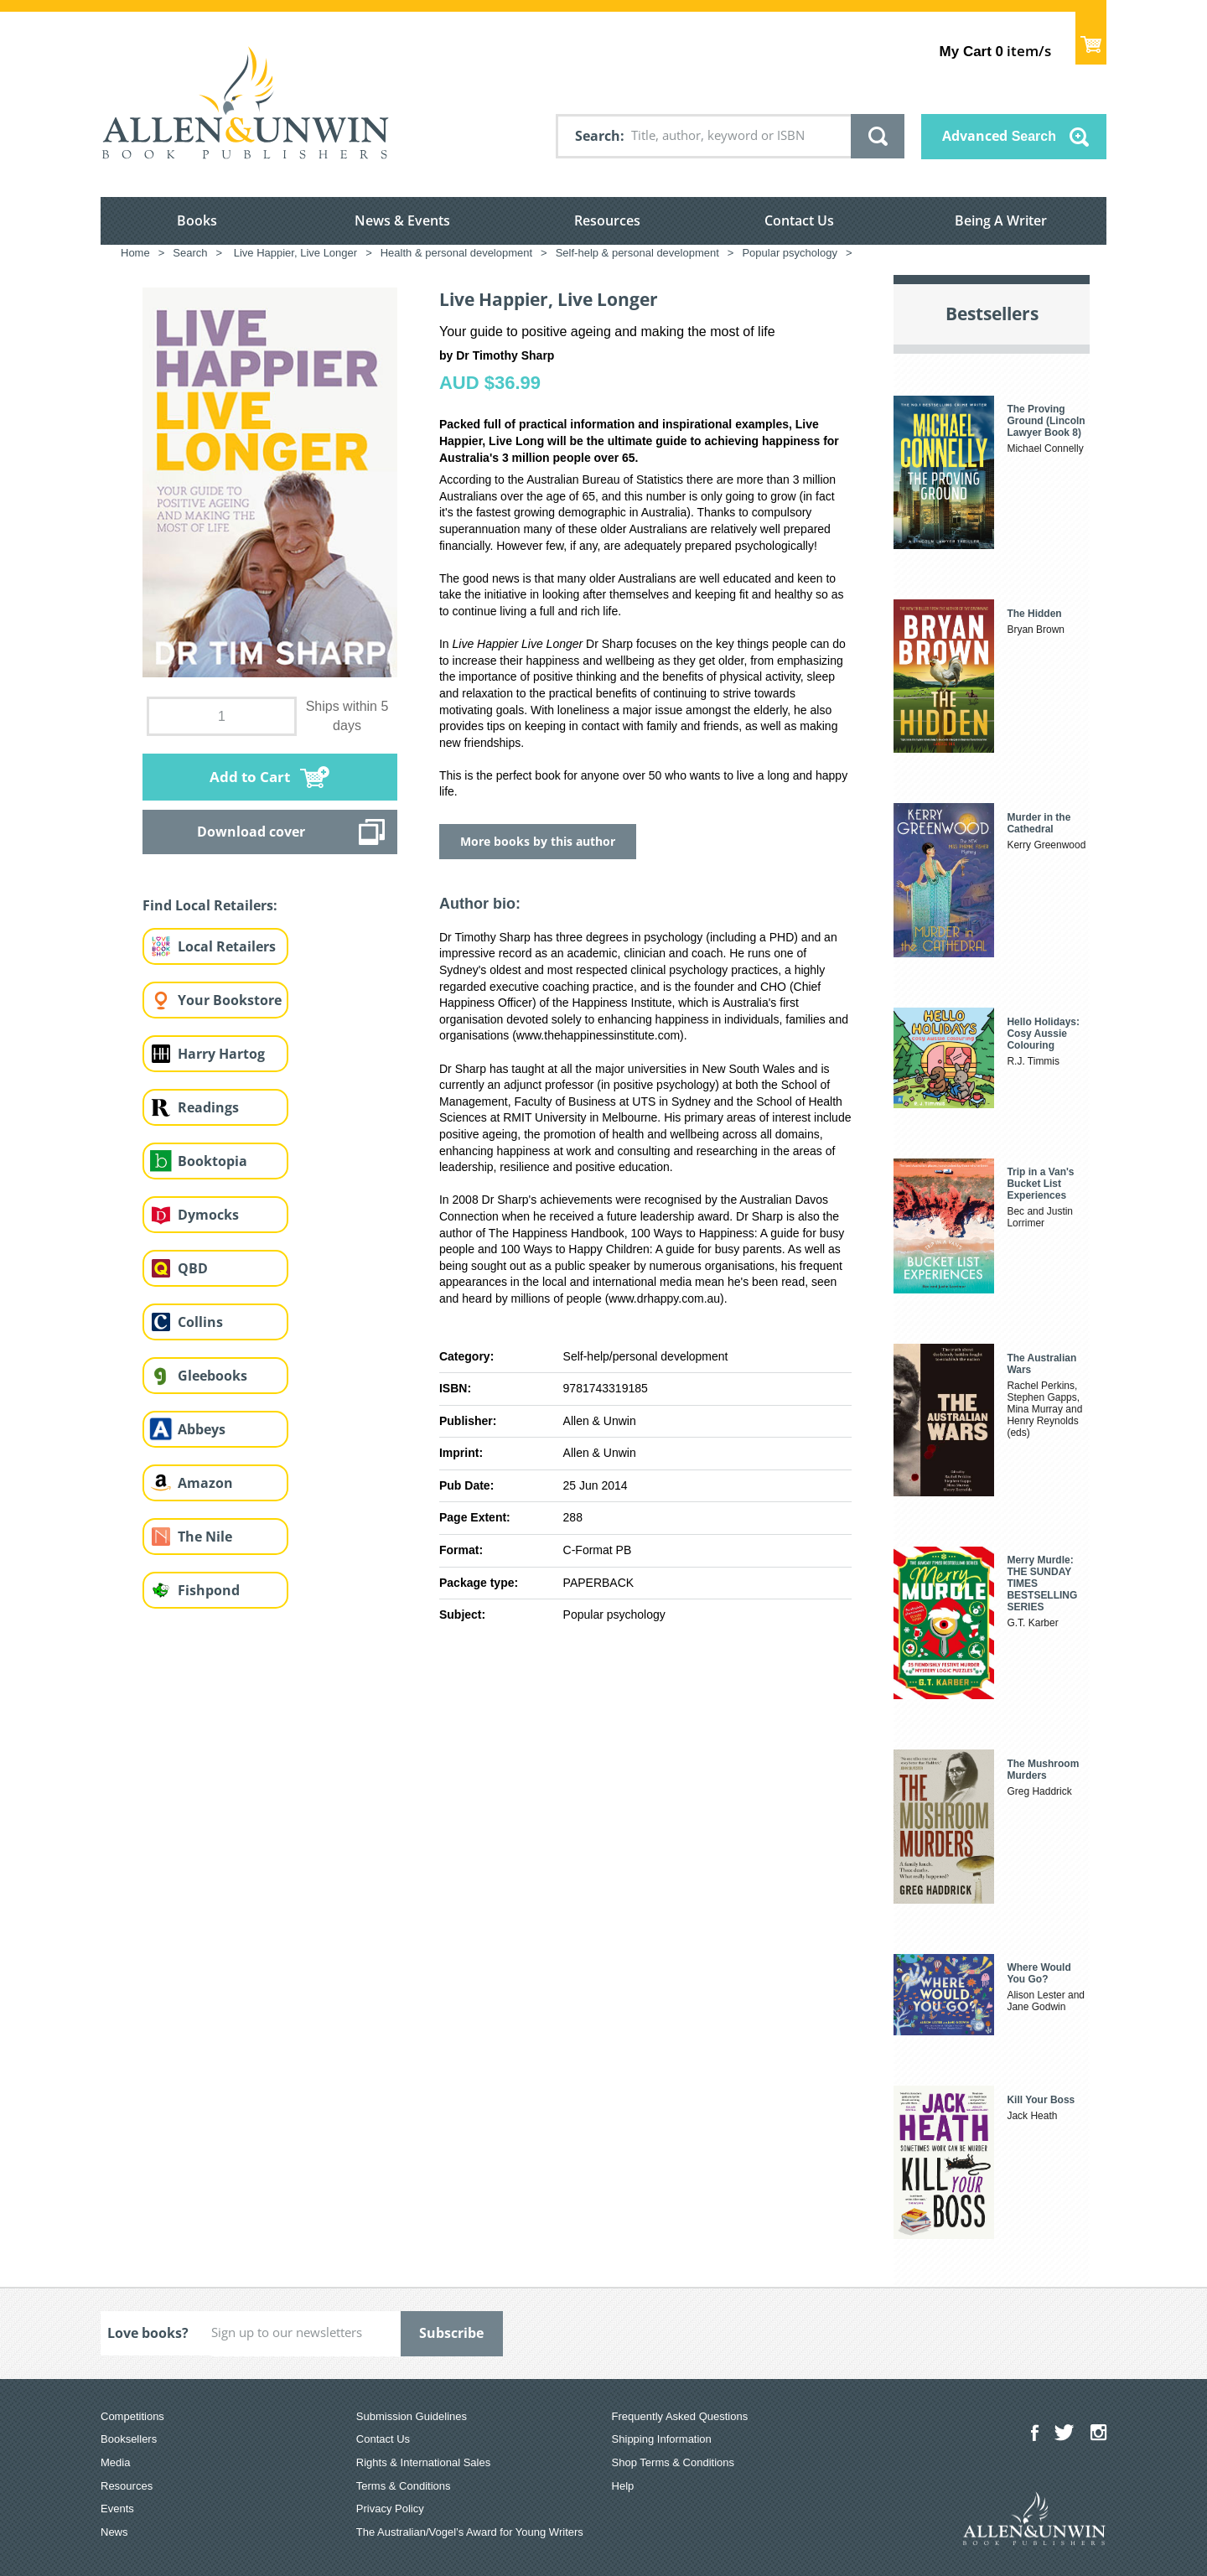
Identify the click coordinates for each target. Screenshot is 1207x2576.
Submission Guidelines (411, 2416)
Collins (200, 1322)
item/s (995, 50)
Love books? (148, 2333)
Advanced (999, 136)
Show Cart (1090, 38)
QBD (193, 1268)
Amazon (205, 1483)
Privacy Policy (390, 2508)
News (114, 2532)
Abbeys (201, 1429)
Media (115, 2462)
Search (597, 136)
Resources (607, 220)
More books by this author (537, 841)
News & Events (402, 220)
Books (197, 220)
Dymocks (208, 1214)
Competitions (132, 2416)
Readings (208, 1107)
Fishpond (209, 1590)
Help (623, 2486)
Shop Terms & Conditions (673, 2462)
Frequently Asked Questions (680, 2416)
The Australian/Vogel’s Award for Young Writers (469, 2532)
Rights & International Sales (423, 2462)
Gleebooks (212, 1375)
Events (117, 2508)
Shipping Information (662, 2439)
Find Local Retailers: (209, 905)
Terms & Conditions (403, 2486)
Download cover (251, 831)
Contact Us (799, 220)
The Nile (205, 1536)
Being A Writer (1001, 220)
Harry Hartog (221, 1053)
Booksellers (129, 2439)
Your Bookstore (230, 1000)
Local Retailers (227, 946)
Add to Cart (250, 776)
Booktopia (212, 1161)
